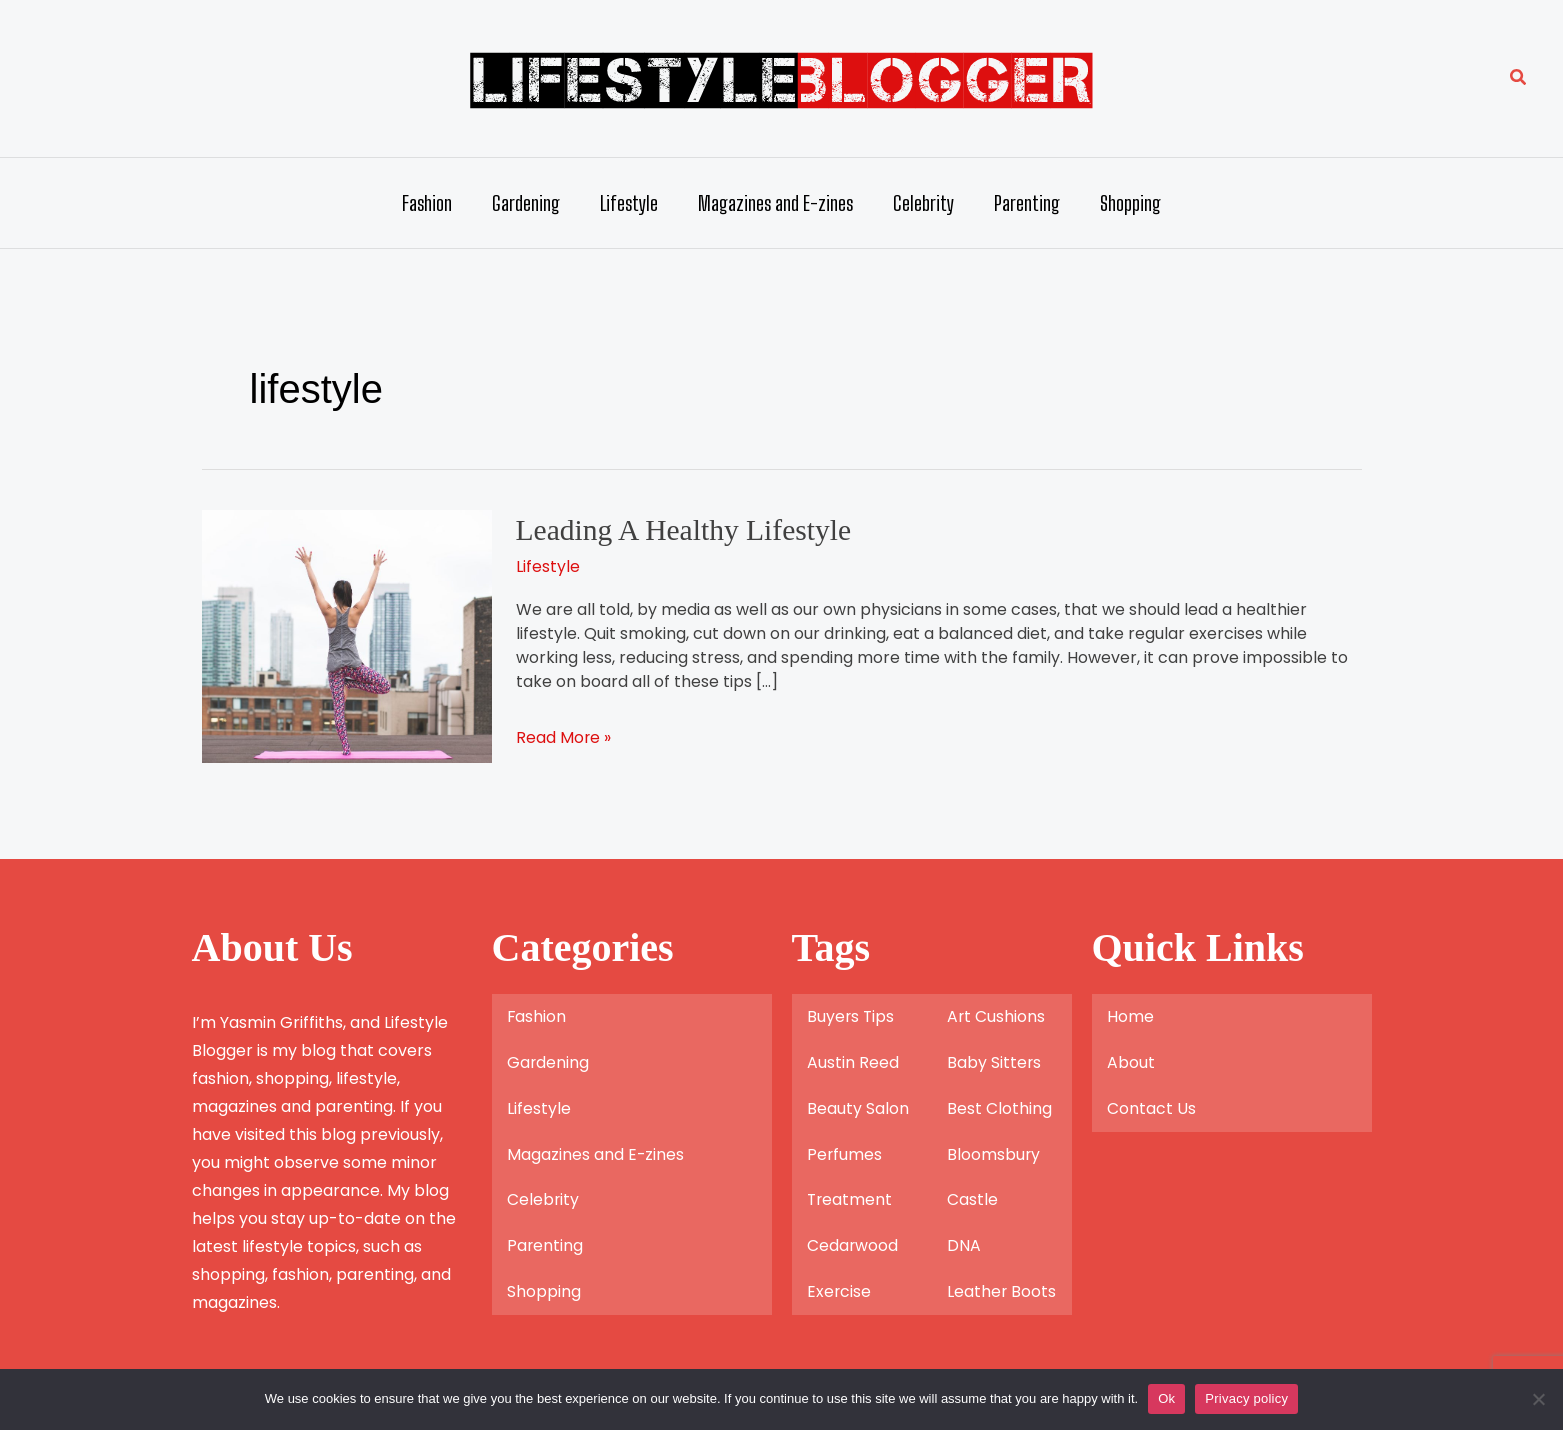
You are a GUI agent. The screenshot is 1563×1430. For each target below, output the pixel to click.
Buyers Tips (851, 1015)
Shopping (1130, 203)
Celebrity (923, 203)
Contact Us (1151, 1107)
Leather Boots (1002, 1291)
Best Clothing (999, 1107)
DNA (964, 1245)
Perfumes (845, 1153)
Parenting (1027, 203)
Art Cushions (996, 1015)
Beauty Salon (858, 1107)
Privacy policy (1246, 1398)
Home (1130, 1015)
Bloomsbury (994, 1153)
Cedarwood (853, 1245)
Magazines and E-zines (775, 203)
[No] (1538, 1399)
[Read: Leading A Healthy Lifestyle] (347, 634)
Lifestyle (629, 203)
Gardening (526, 203)
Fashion (427, 203)
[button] (1519, 79)
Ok (1166, 1398)
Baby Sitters (994, 1061)
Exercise (839, 1291)
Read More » (564, 736)
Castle (972, 1199)
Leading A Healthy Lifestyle (686, 529)
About (1131, 1061)
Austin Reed (853, 1061)
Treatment (850, 1199)
